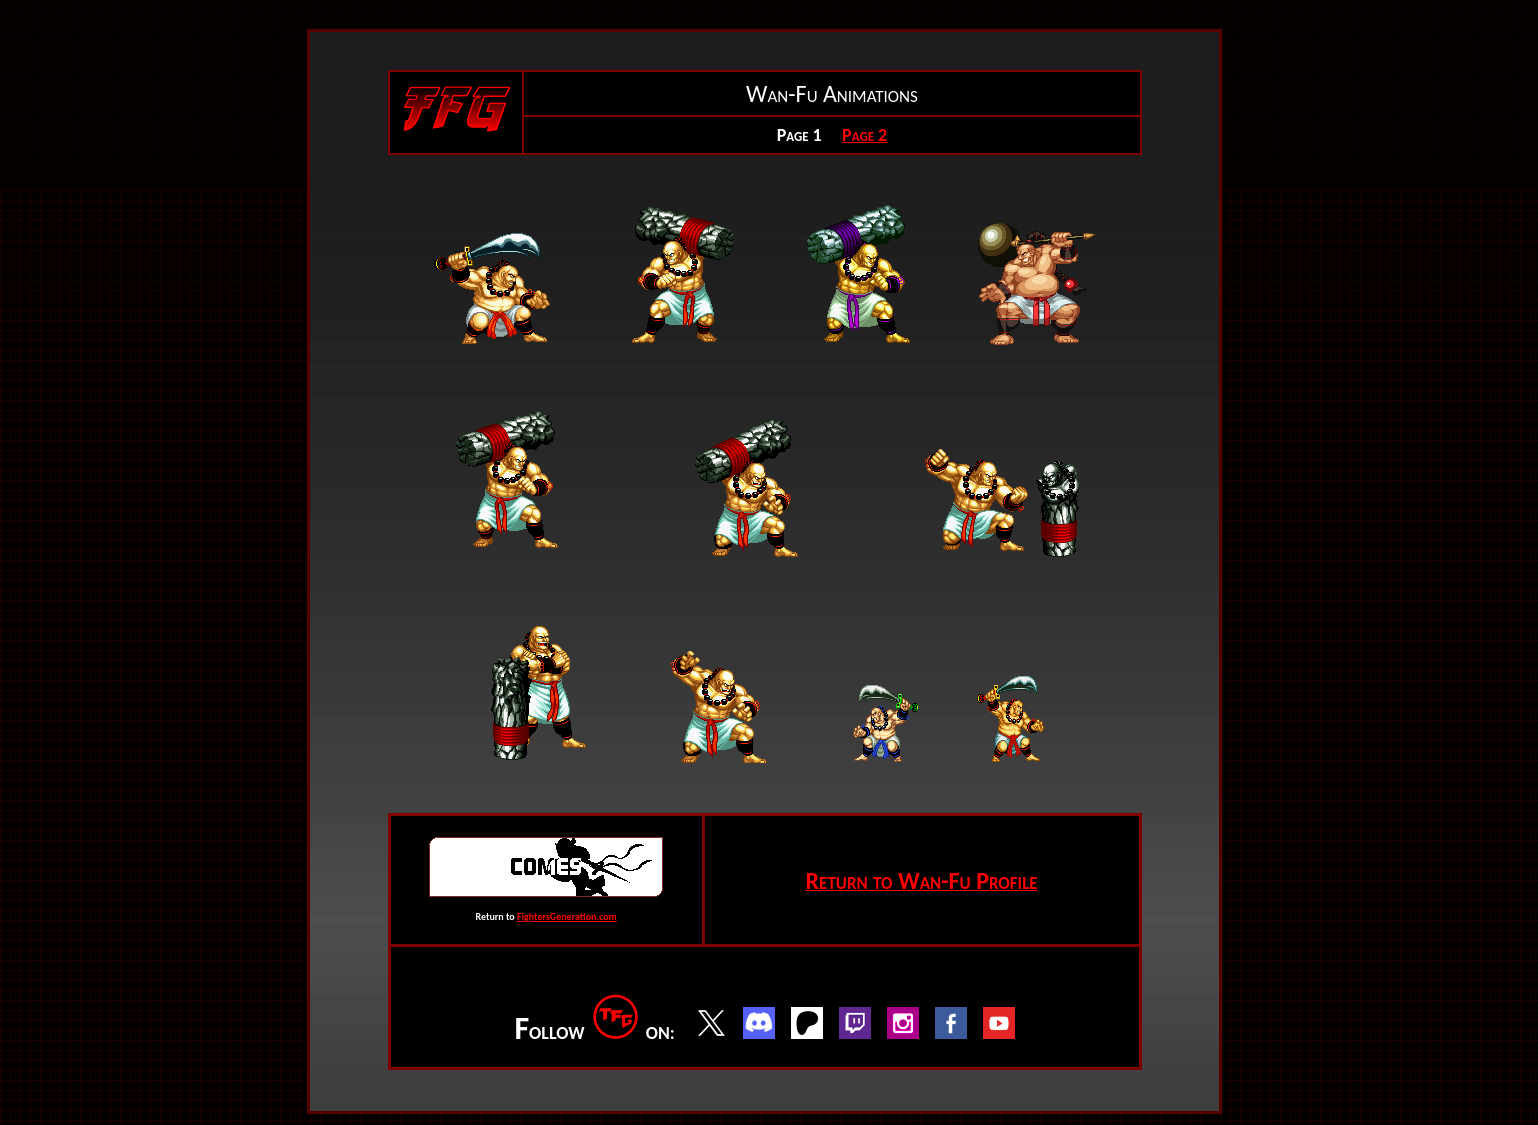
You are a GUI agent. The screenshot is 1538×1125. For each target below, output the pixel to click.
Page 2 (864, 135)
